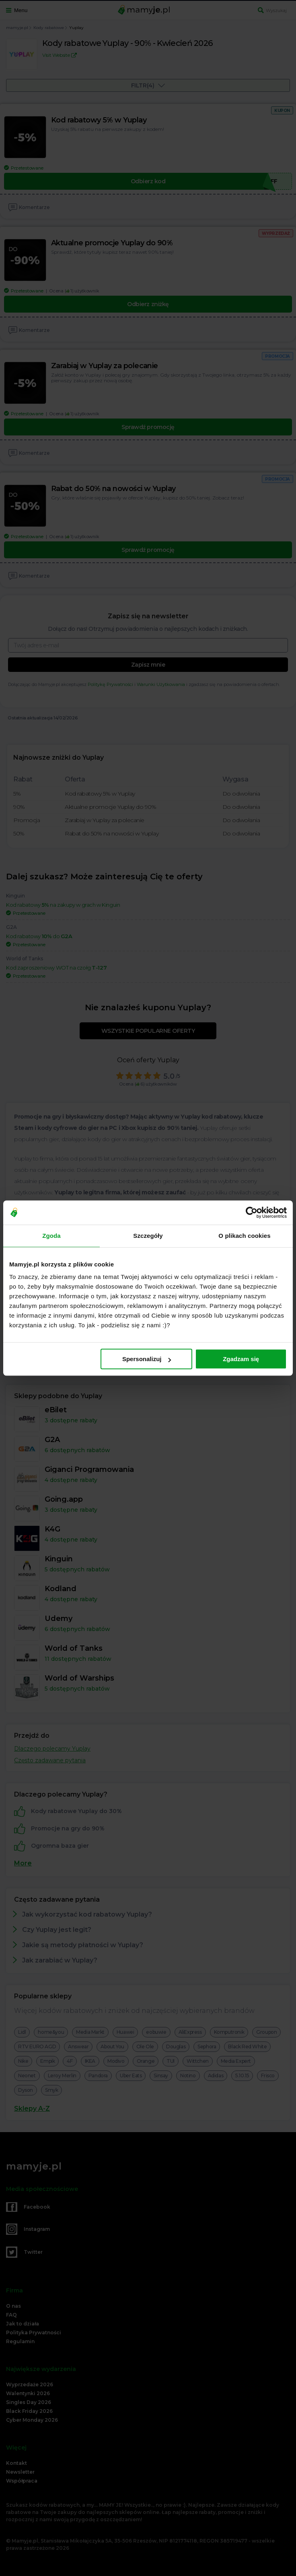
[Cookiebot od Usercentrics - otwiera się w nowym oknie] (251, 1212)
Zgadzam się (241, 1358)
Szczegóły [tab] (147, 1235)
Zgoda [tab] (51, 1235)
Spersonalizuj (146, 1358)
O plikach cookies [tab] (244, 1235)
